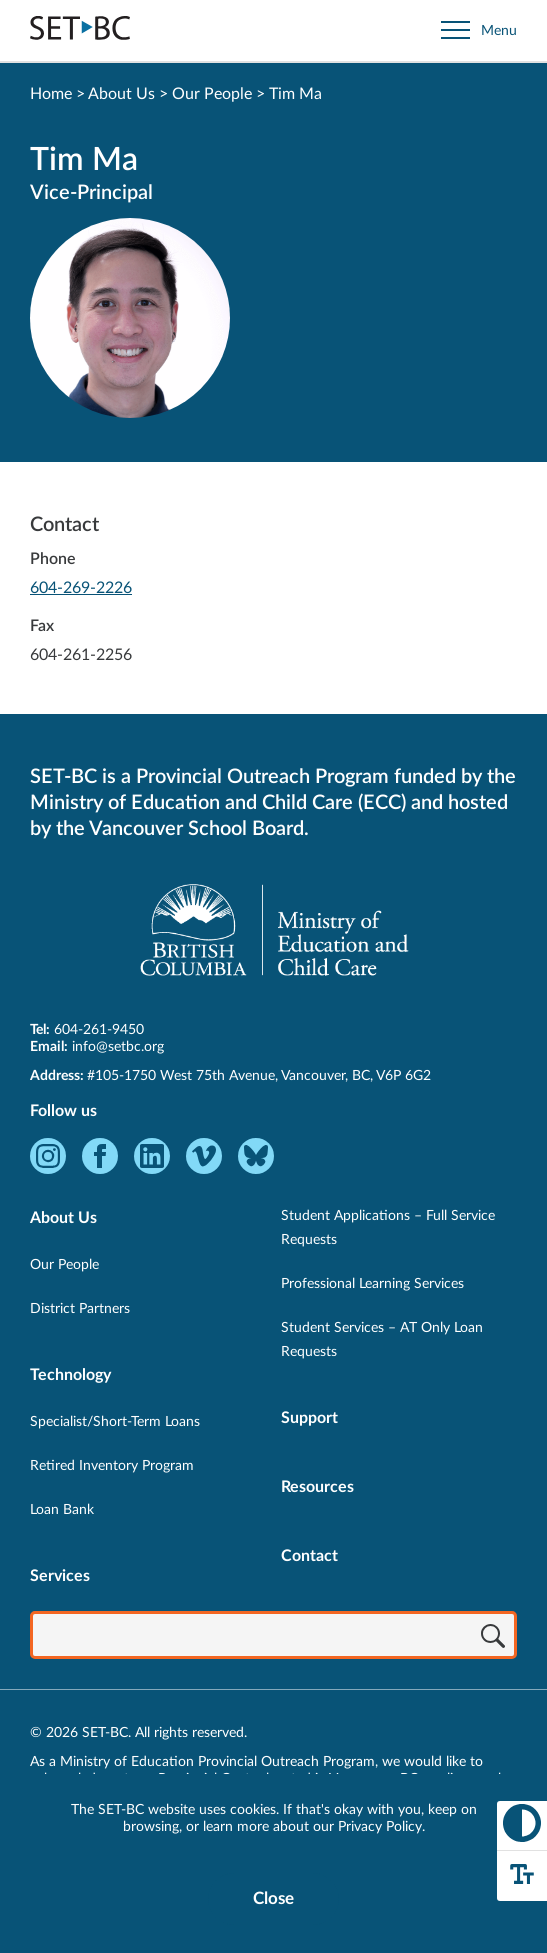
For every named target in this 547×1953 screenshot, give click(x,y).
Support (309, 1418)
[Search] (493, 1637)
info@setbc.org (118, 1047)
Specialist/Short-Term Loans (115, 1422)
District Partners (80, 1309)
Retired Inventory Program (112, 1466)
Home (51, 94)
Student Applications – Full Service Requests (388, 1228)
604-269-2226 (81, 588)
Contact (309, 1556)
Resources (317, 1487)
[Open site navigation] (479, 30)
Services (60, 1576)
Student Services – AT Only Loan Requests (382, 1340)
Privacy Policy (380, 1827)
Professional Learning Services (372, 1284)
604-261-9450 (99, 1030)
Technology (70, 1375)
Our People (212, 94)
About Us (121, 94)
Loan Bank (62, 1510)
